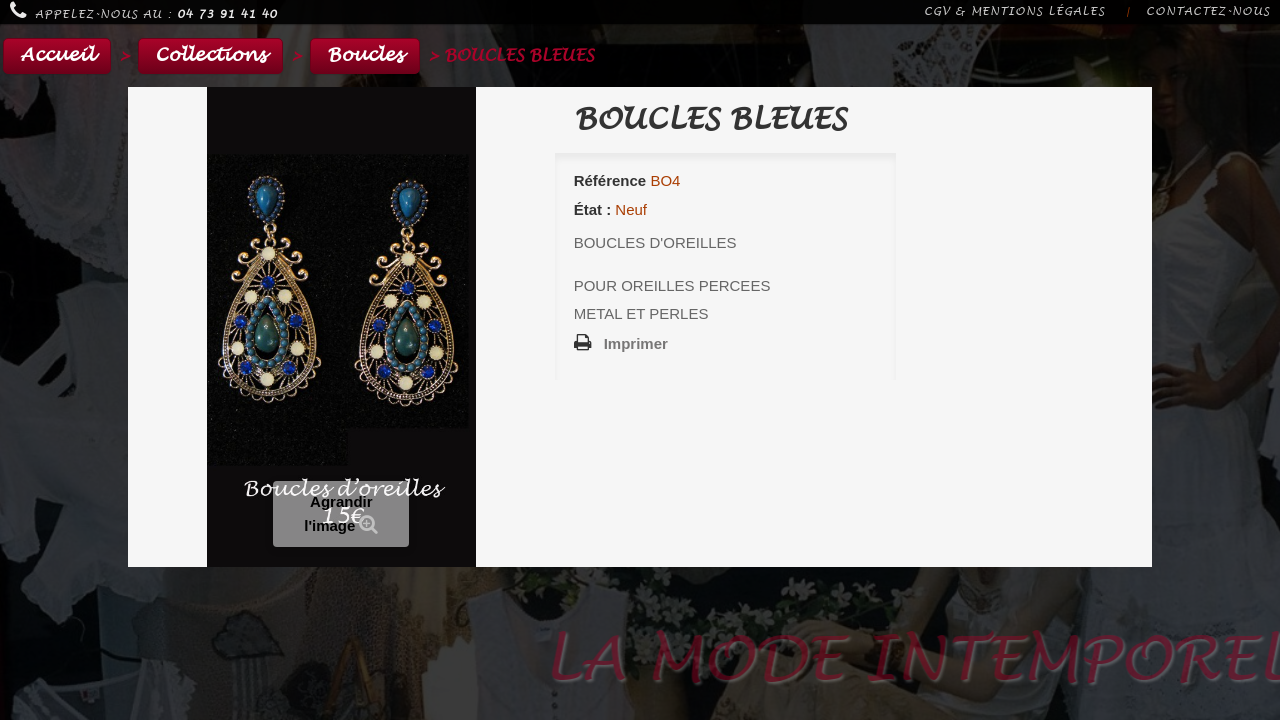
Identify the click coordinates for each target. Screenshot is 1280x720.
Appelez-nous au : (143, 11)
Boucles (365, 55)
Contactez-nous (1208, 11)
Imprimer (636, 343)
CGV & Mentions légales (1014, 11)
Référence (610, 180)
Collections (210, 55)
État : (593, 209)
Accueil (57, 55)
